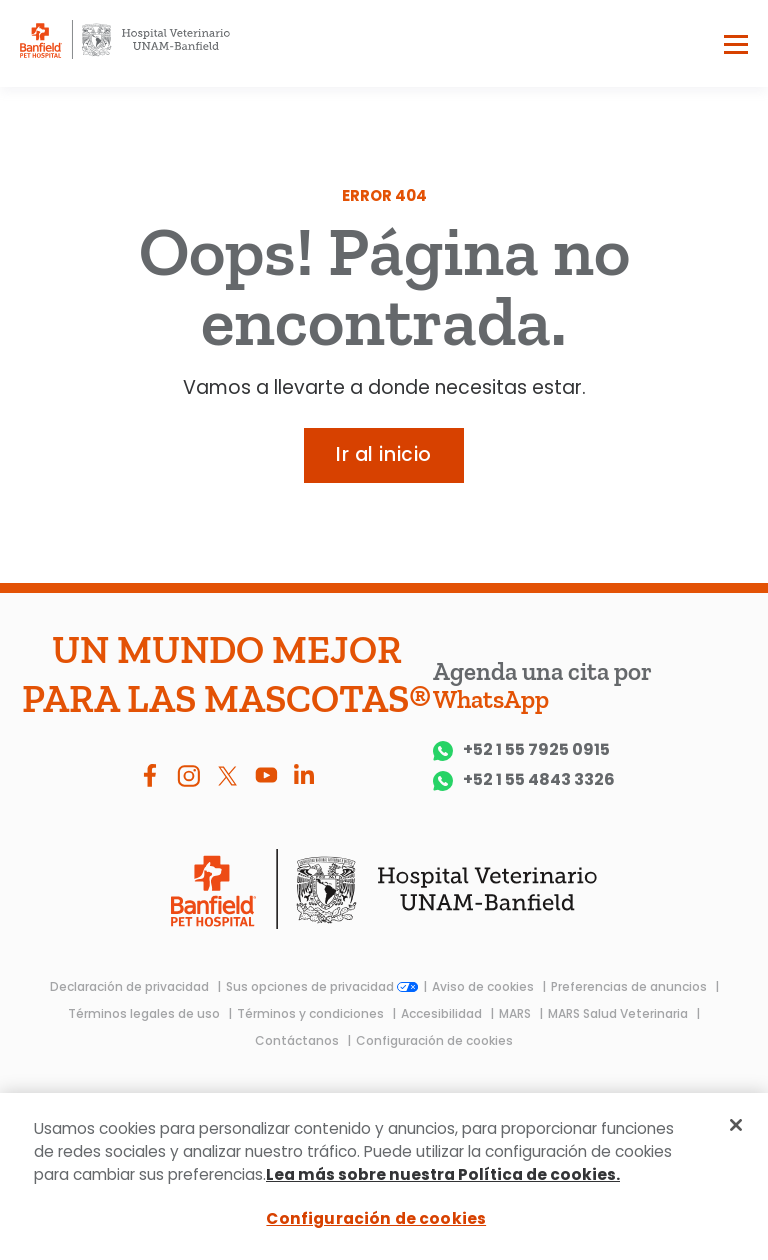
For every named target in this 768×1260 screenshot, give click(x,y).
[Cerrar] (736, 1125)
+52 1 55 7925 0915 (521, 751)
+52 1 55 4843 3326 (524, 781)
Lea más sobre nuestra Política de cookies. (443, 1174)
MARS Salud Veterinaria (619, 1013)
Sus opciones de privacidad (322, 986)
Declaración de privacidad (131, 986)
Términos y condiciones (312, 1013)
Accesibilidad (443, 1013)
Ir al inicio (384, 454)
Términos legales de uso (145, 1013)
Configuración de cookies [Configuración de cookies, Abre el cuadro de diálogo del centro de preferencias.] (376, 1218)
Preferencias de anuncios (630, 986)
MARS (516, 1013)
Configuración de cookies (434, 1040)
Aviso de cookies (484, 986)
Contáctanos (298, 1040)
